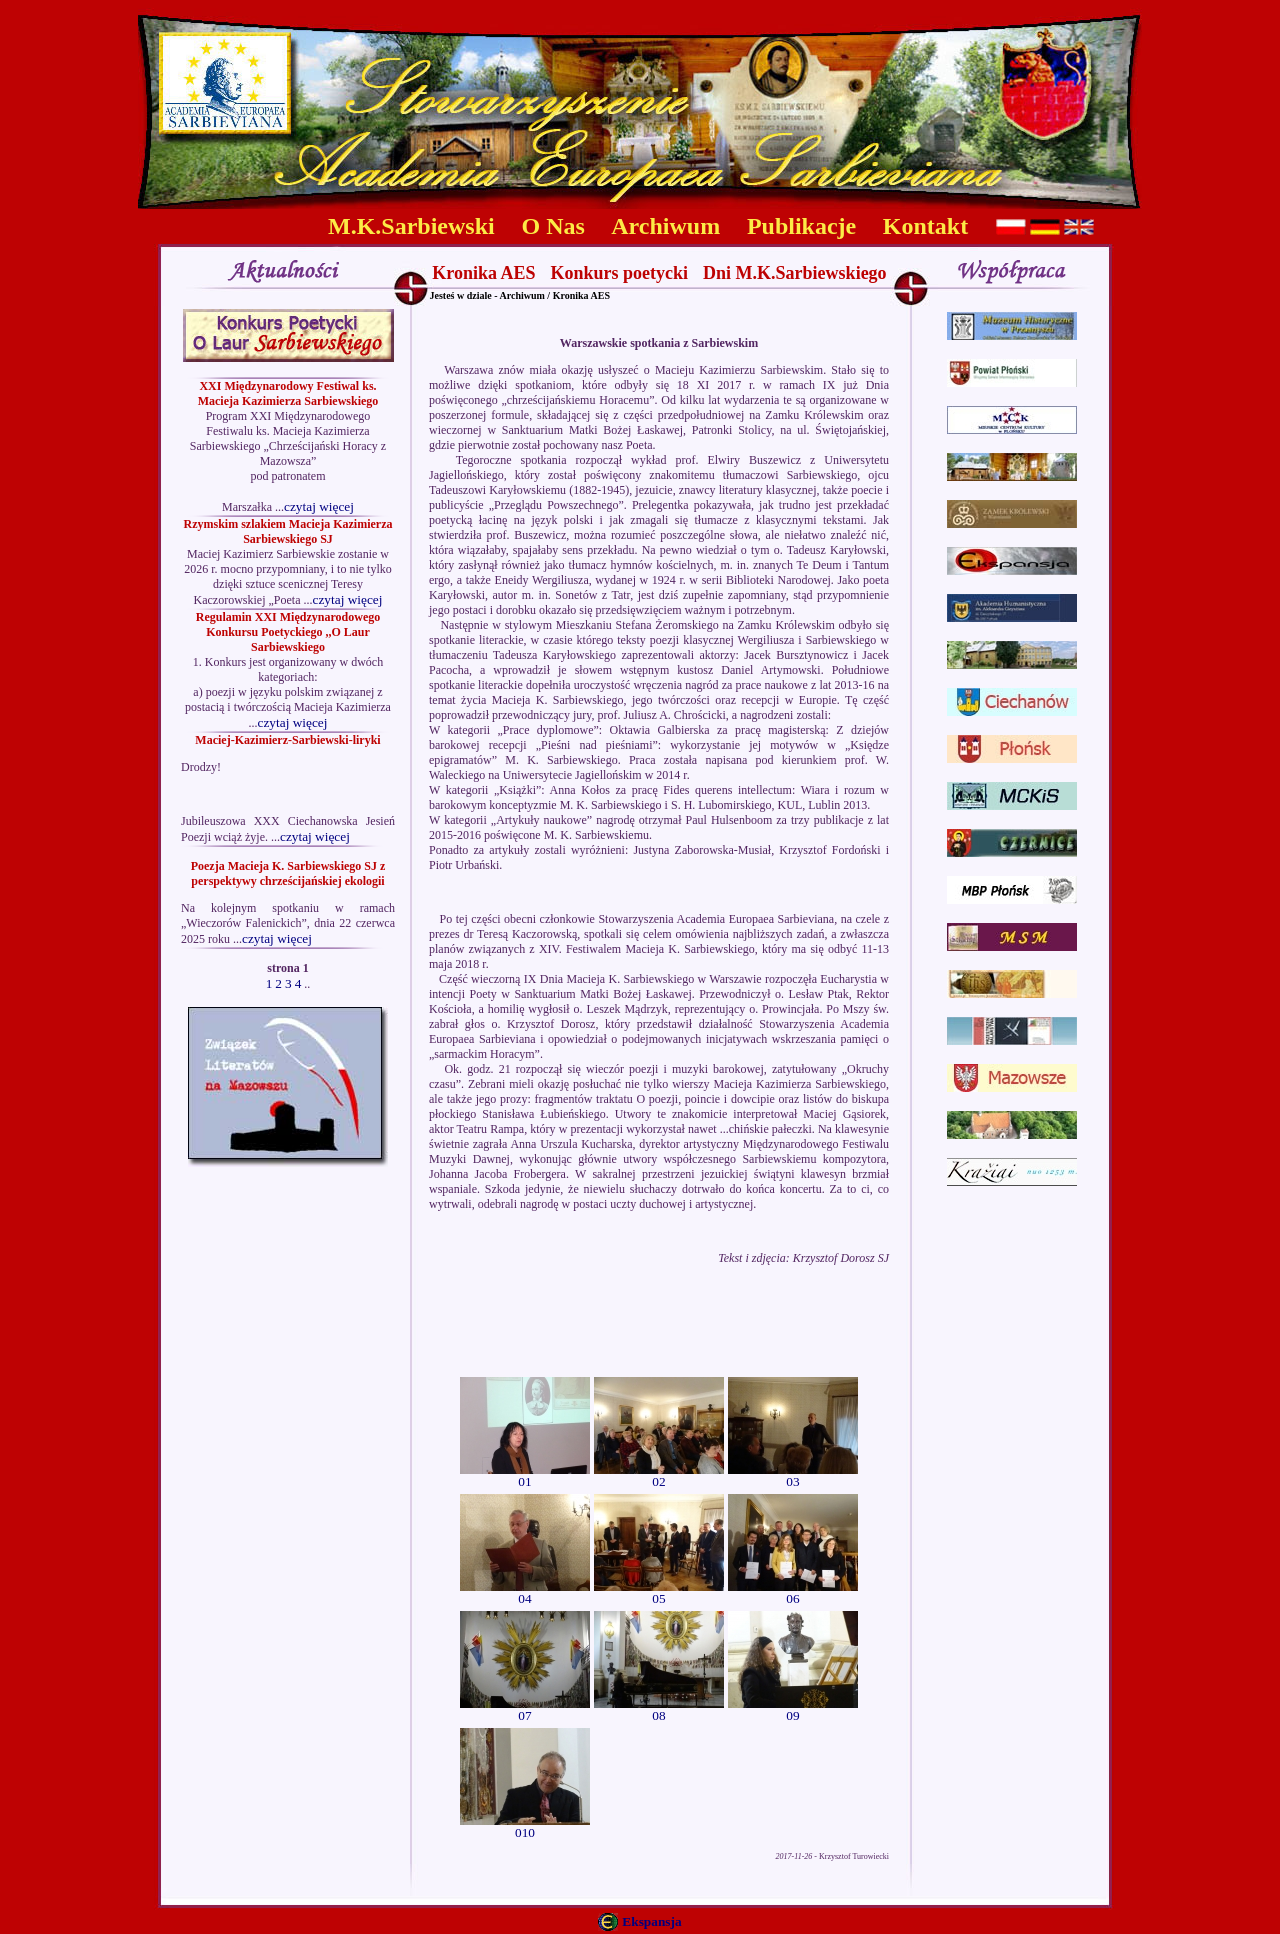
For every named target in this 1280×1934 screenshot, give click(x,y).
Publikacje (801, 226)
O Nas (553, 226)
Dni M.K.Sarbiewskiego (795, 273)
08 (659, 1709)
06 (793, 1592)
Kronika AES (483, 273)
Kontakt (925, 226)
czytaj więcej (319, 506)
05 (659, 1592)
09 (793, 1709)
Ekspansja (651, 1921)
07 (525, 1709)
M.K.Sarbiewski (411, 226)
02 (659, 1475)
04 (525, 1592)
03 (793, 1475)
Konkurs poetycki (620, 273)
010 (525, 1826)
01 (525, 1475)
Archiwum (665, 226)
